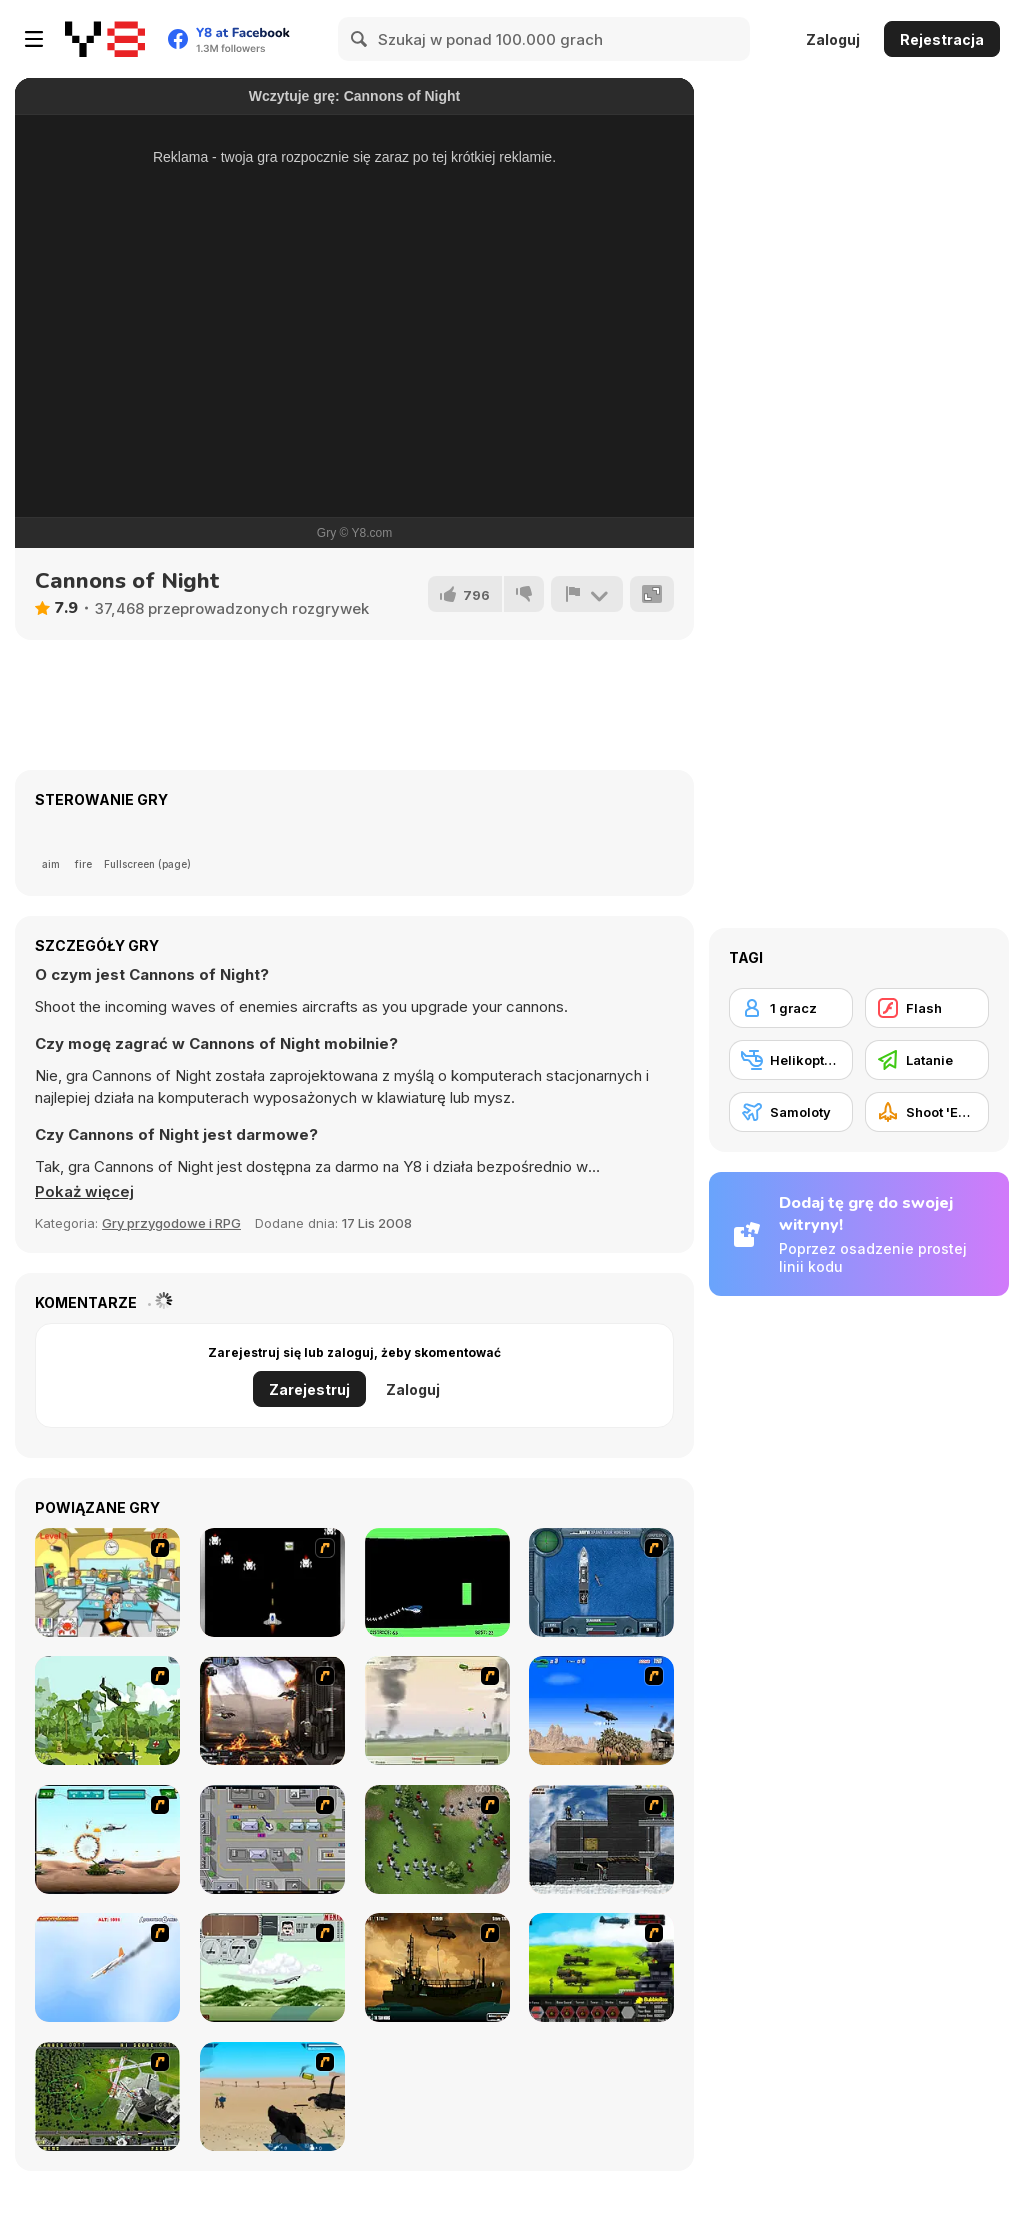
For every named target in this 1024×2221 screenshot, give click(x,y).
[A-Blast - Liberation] (272, 1582)
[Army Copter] (107, 1839)
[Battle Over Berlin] (437, 1710)
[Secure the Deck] (437, 1967)
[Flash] (927, 1008)
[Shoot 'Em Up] (927, 1112)
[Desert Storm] (601, 1710)
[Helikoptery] (791, 1060)
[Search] (360, 39)
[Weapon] (272, 2096)
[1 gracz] (791, 1008)
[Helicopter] (437, 1582)
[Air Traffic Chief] (107, 2096)
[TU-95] (272, 1967)
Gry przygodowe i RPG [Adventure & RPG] (171, 1223)
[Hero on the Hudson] (107, 1967)
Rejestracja (942, 39)
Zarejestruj (309, 1389)
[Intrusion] (601, 1839)
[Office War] (107, 1582)
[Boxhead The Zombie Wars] (437, 1839)
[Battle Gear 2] (601, 1967)
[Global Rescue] (107, 1710)
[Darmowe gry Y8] (105, 39)
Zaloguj (833, 39)
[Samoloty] (791, 1112)
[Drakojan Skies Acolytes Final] (272, 1710)
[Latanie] (927, 1060)
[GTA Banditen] (272, 1839)
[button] (84, 1192)
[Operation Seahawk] (601, 1582)
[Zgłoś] (587, 594)
